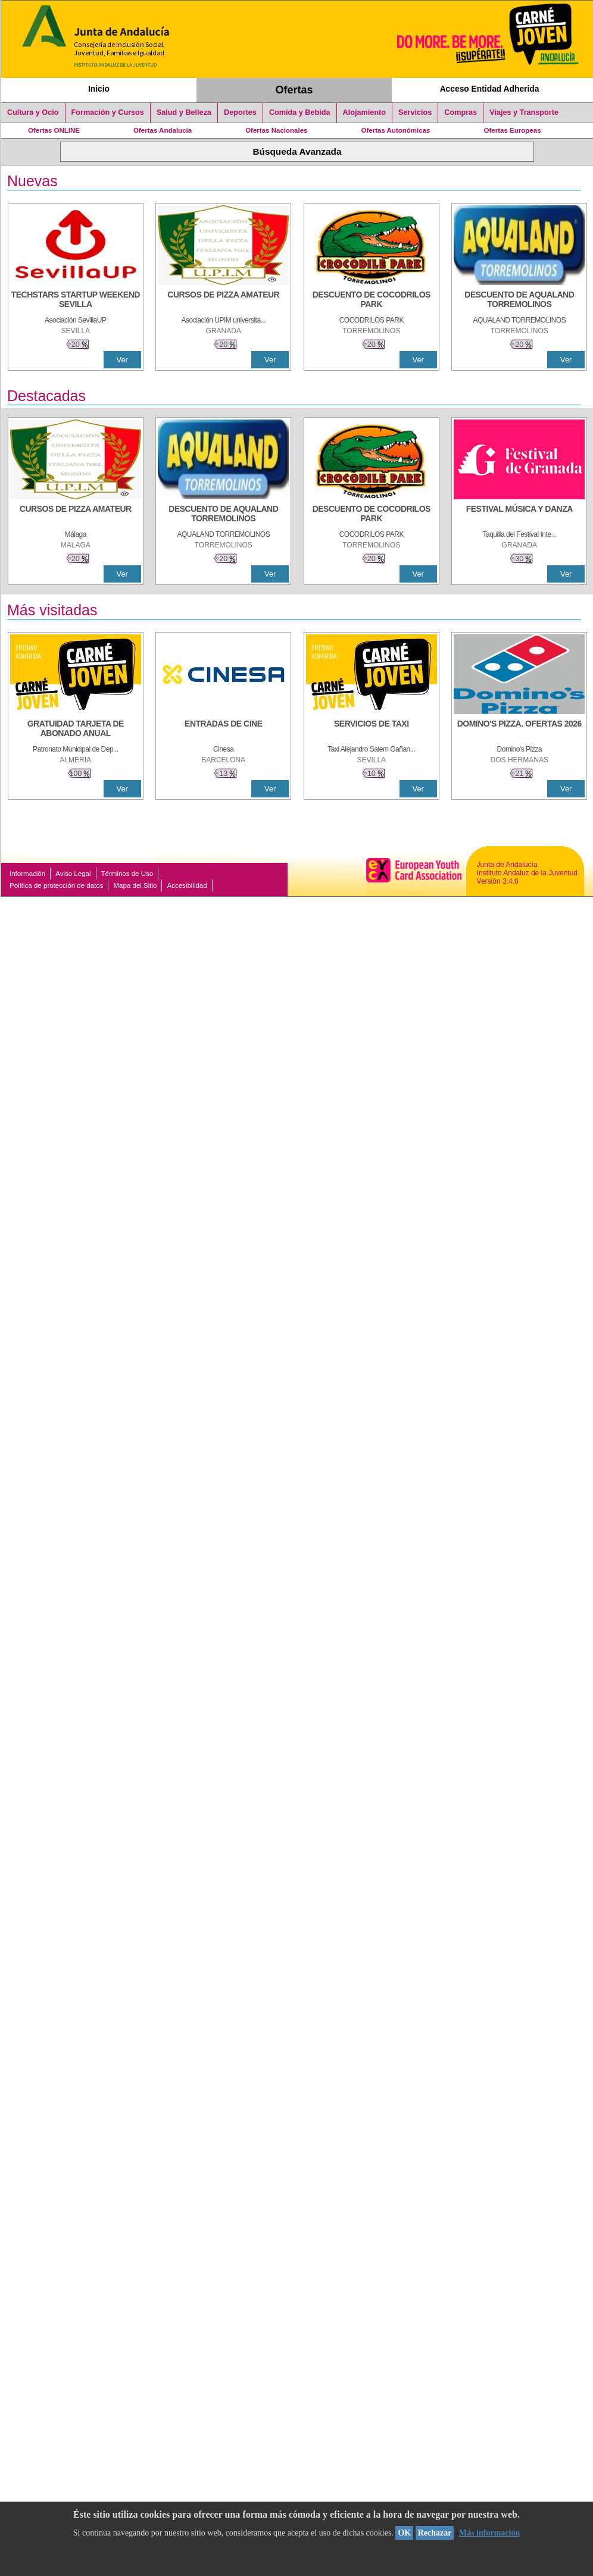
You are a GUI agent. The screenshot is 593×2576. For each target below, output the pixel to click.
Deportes (240, 112)
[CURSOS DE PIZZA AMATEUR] (223, 300)
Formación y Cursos (107, 112)
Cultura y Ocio (33, 112)
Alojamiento (364, 112)
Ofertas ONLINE (54, 130)
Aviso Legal (72, 873)
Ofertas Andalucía (162, 130)
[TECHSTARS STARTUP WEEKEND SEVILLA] (75, 300)
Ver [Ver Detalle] (122, 359)
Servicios (415, 112)
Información (27, 873)
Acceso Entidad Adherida (489, 88)
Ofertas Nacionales (276, 130)
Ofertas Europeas (512, 130)
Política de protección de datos (56, 885)
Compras (460, 112)
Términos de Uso (127, 873)
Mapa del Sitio (135, 885)
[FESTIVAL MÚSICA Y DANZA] (519, 515)
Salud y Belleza (184, 112)
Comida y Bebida (299, 112)
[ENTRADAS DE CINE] (223, 729)
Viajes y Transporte (523, 112)
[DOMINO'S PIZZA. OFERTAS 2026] (519, 729)
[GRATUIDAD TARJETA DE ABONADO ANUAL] (75, 729)
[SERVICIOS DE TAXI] (371, 729)
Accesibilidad (187, 885)
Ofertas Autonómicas (395, 130)
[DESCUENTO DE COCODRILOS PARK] (371, 300)
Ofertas (294, 90)
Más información (489, 2532)
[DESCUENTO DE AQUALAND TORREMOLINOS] (519, 300)
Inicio (99, 88)
